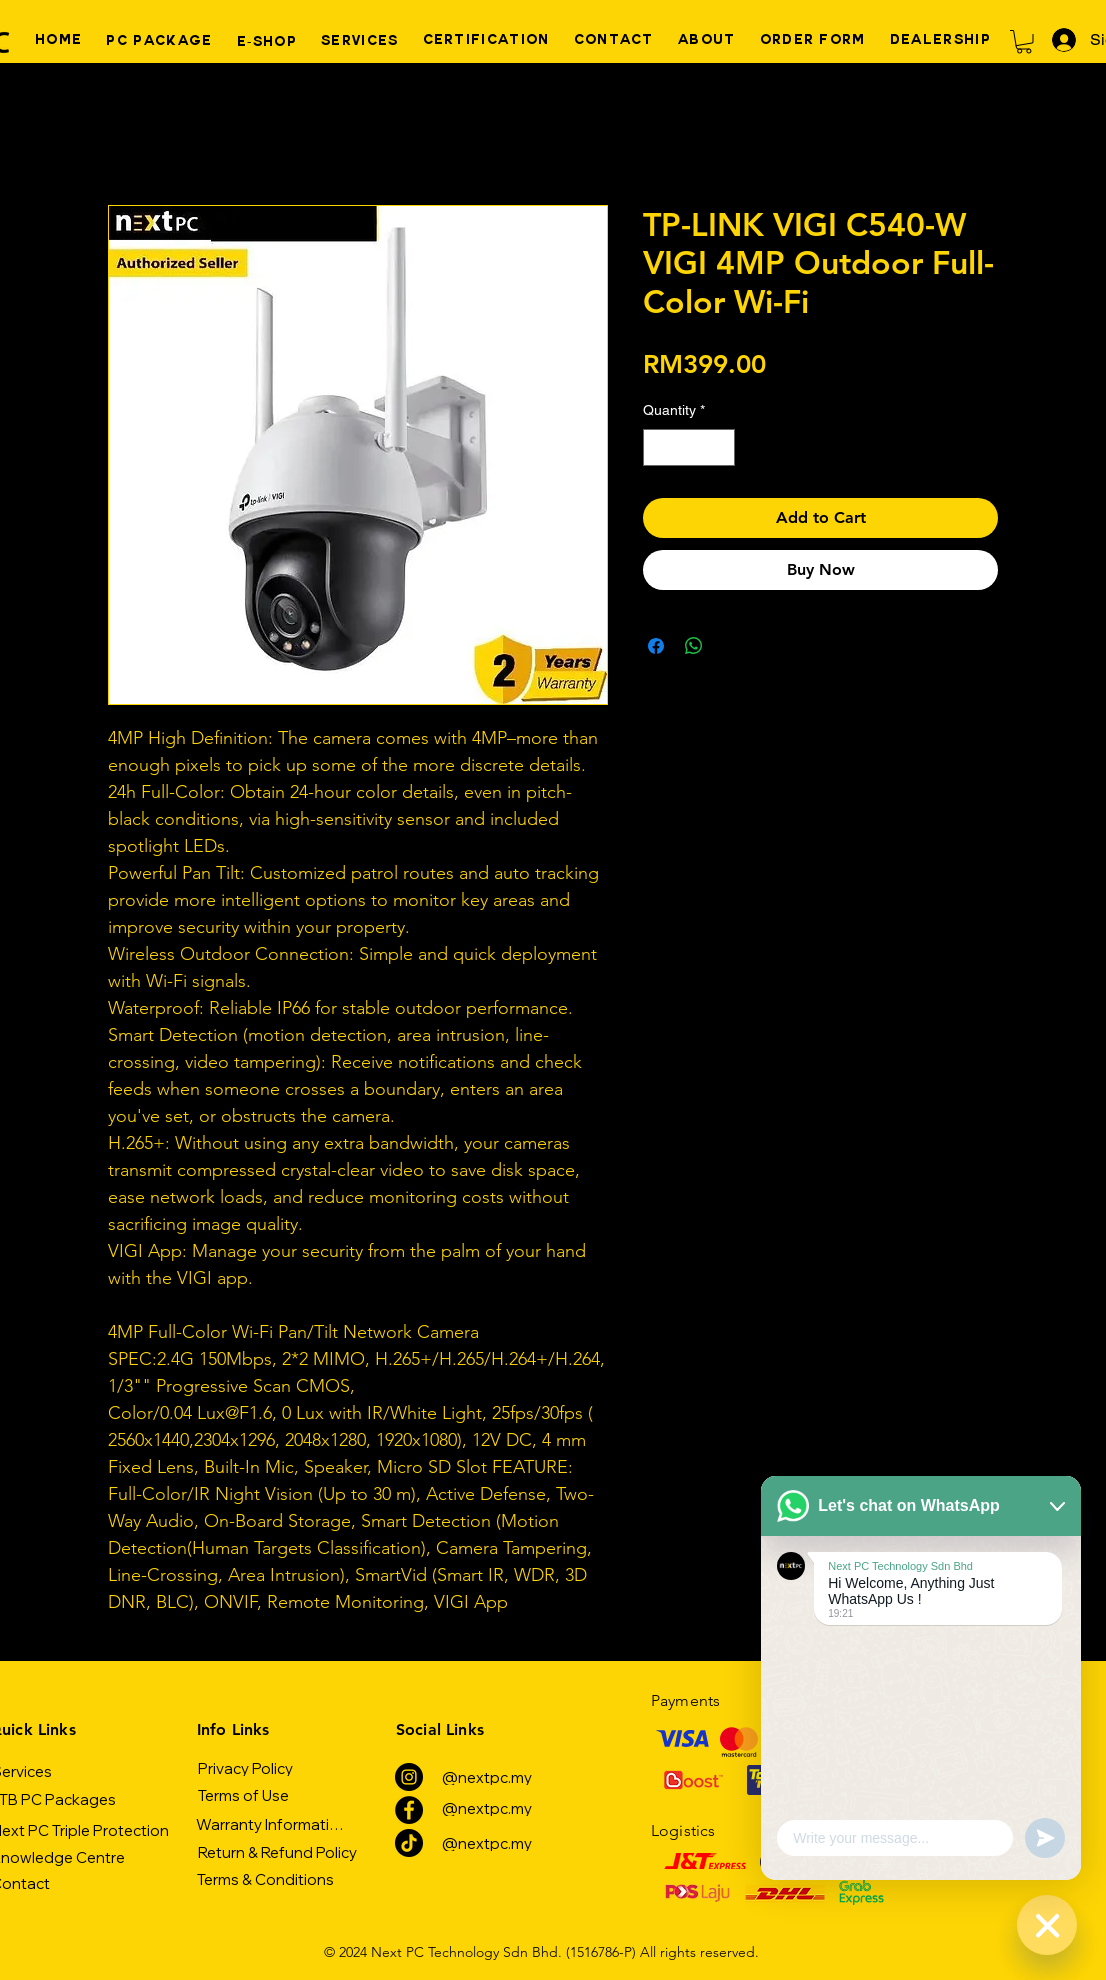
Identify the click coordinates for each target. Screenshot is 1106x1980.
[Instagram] (409, 1777)
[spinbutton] (689, 447)
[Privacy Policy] (245, 1768)
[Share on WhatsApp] (694, 646)
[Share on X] (732, 646)
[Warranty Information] (271, 1824)
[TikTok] (409, 1843)
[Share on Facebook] (656, 646)
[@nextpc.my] (486, 1777)
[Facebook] (409, 1810)
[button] (1024, 42)
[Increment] (719, 447)
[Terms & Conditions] (265, 1879)
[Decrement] (658, 447)
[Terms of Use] (243, 1795)
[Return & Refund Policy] (277, 1852)
